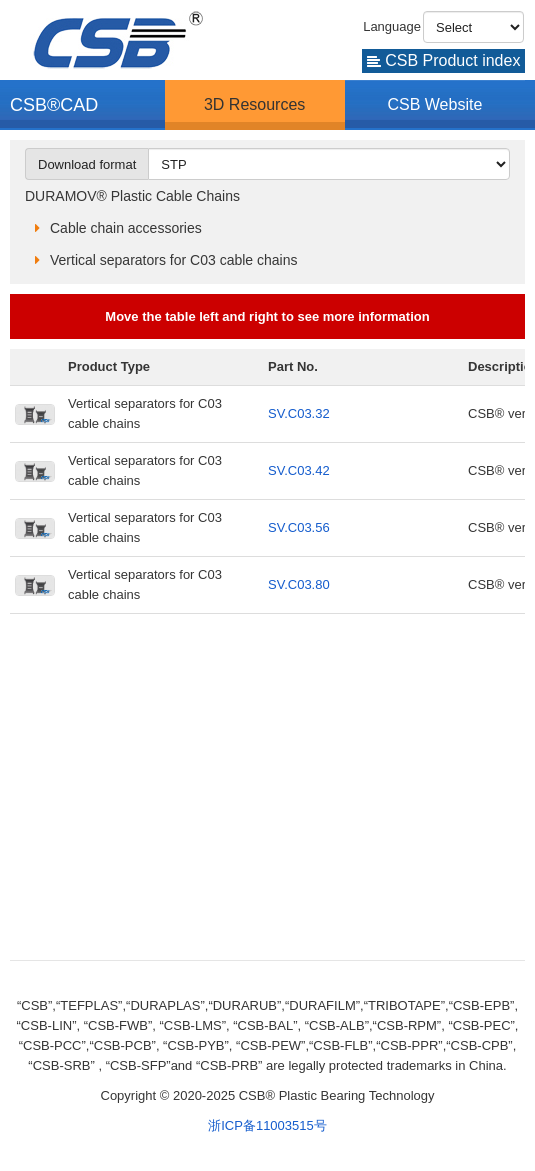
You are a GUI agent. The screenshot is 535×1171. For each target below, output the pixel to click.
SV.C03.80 (299, 584)
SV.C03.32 (299, 413)
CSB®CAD (54, 105)
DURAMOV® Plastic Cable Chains (132, 196)
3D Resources (254, 104)
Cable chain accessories (126, 228)
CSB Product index (444, 60)
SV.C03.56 (299, 527)
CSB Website (434, 104)
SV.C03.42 (299, 470)
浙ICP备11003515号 (267, 1125)
